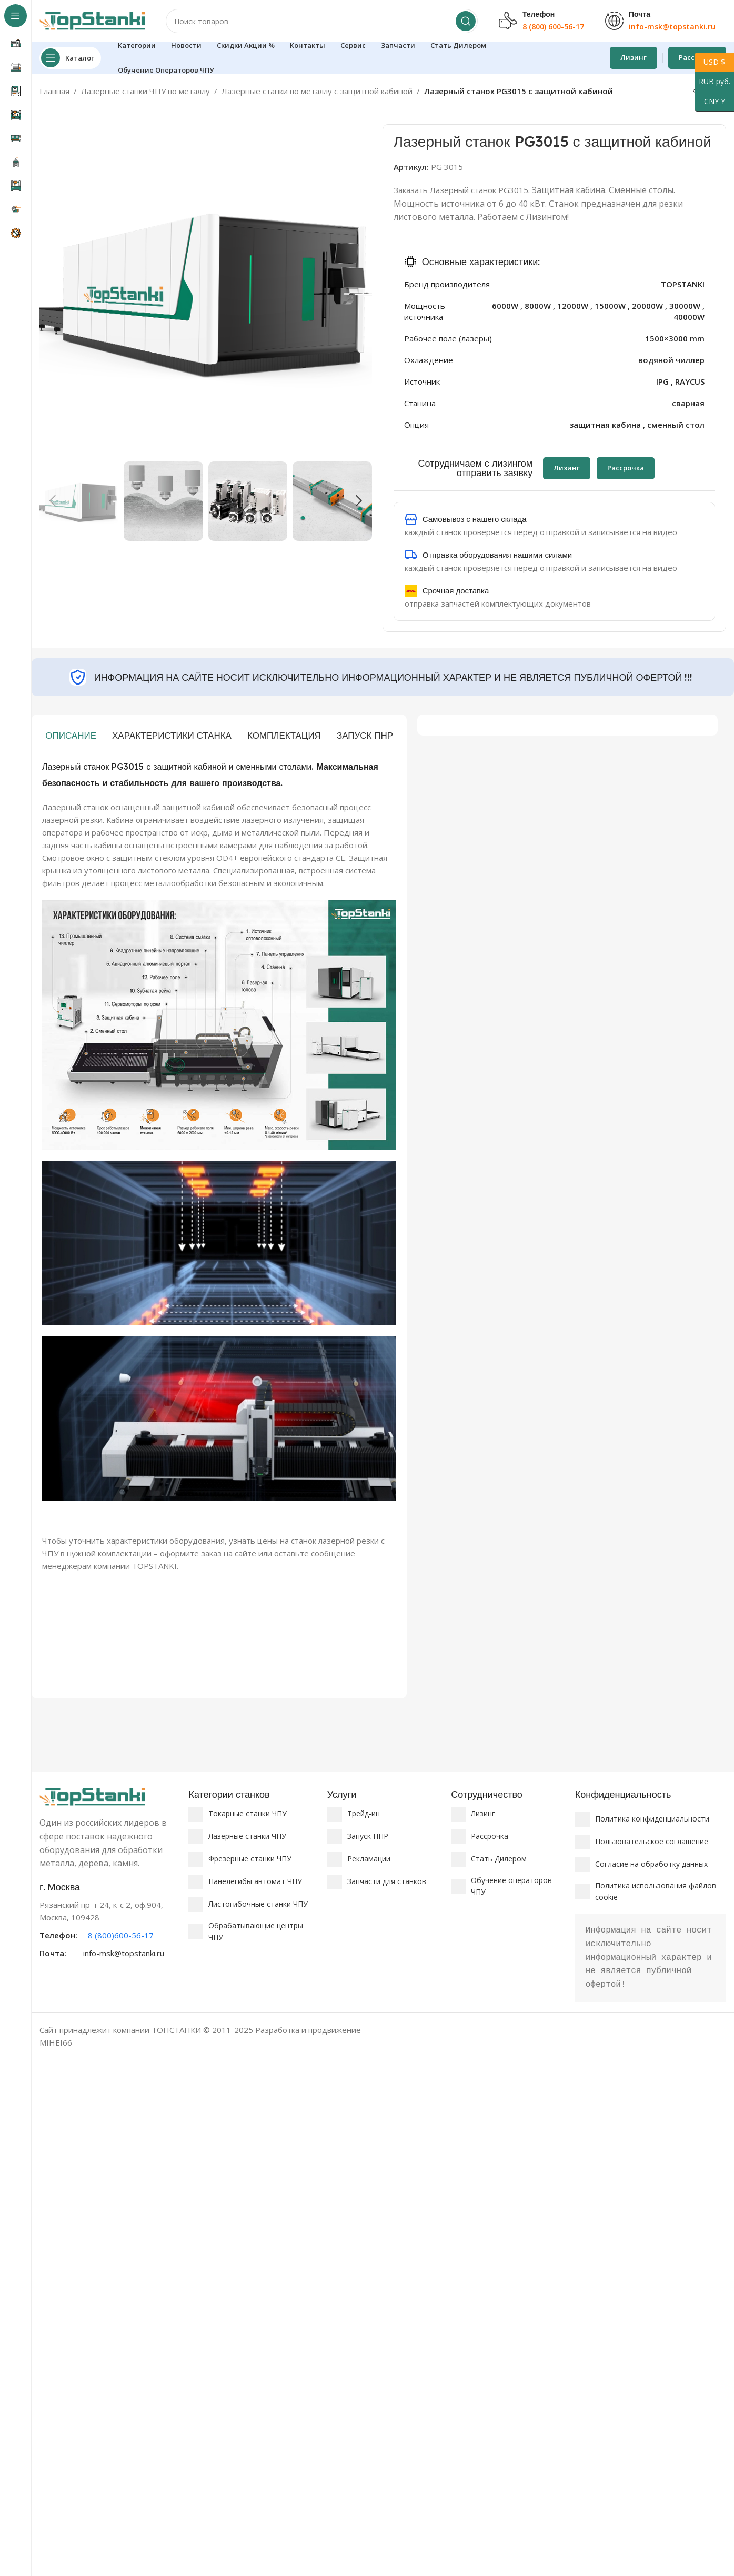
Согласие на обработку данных (651, 1864)
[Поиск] (322, 21)
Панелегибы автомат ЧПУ (255, 1881)
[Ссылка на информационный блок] (108, 1920)
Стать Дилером (499, 1859)
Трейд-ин (363, 1813)
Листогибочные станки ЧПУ (258, 1904)
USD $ (710, 62)
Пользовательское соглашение (651, 1841)
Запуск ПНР (367, 1836)
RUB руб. (712, 82)
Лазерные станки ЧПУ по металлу (145, 91)
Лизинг (633, 57)
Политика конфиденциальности (652, 1819)
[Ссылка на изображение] (92, 1795)
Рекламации (368, 1859)
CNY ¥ (710, 102)
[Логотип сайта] (92, 20)
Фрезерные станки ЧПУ (249, 1859)
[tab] (70, 736)
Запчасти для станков (386, 1881)
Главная (54, 91)
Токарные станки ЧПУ (247, 1813)
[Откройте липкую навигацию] (70, 57)
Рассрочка (489, 1836)
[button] (52, 501)
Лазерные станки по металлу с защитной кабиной (317, 91)
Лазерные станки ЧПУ (247, 1836)
